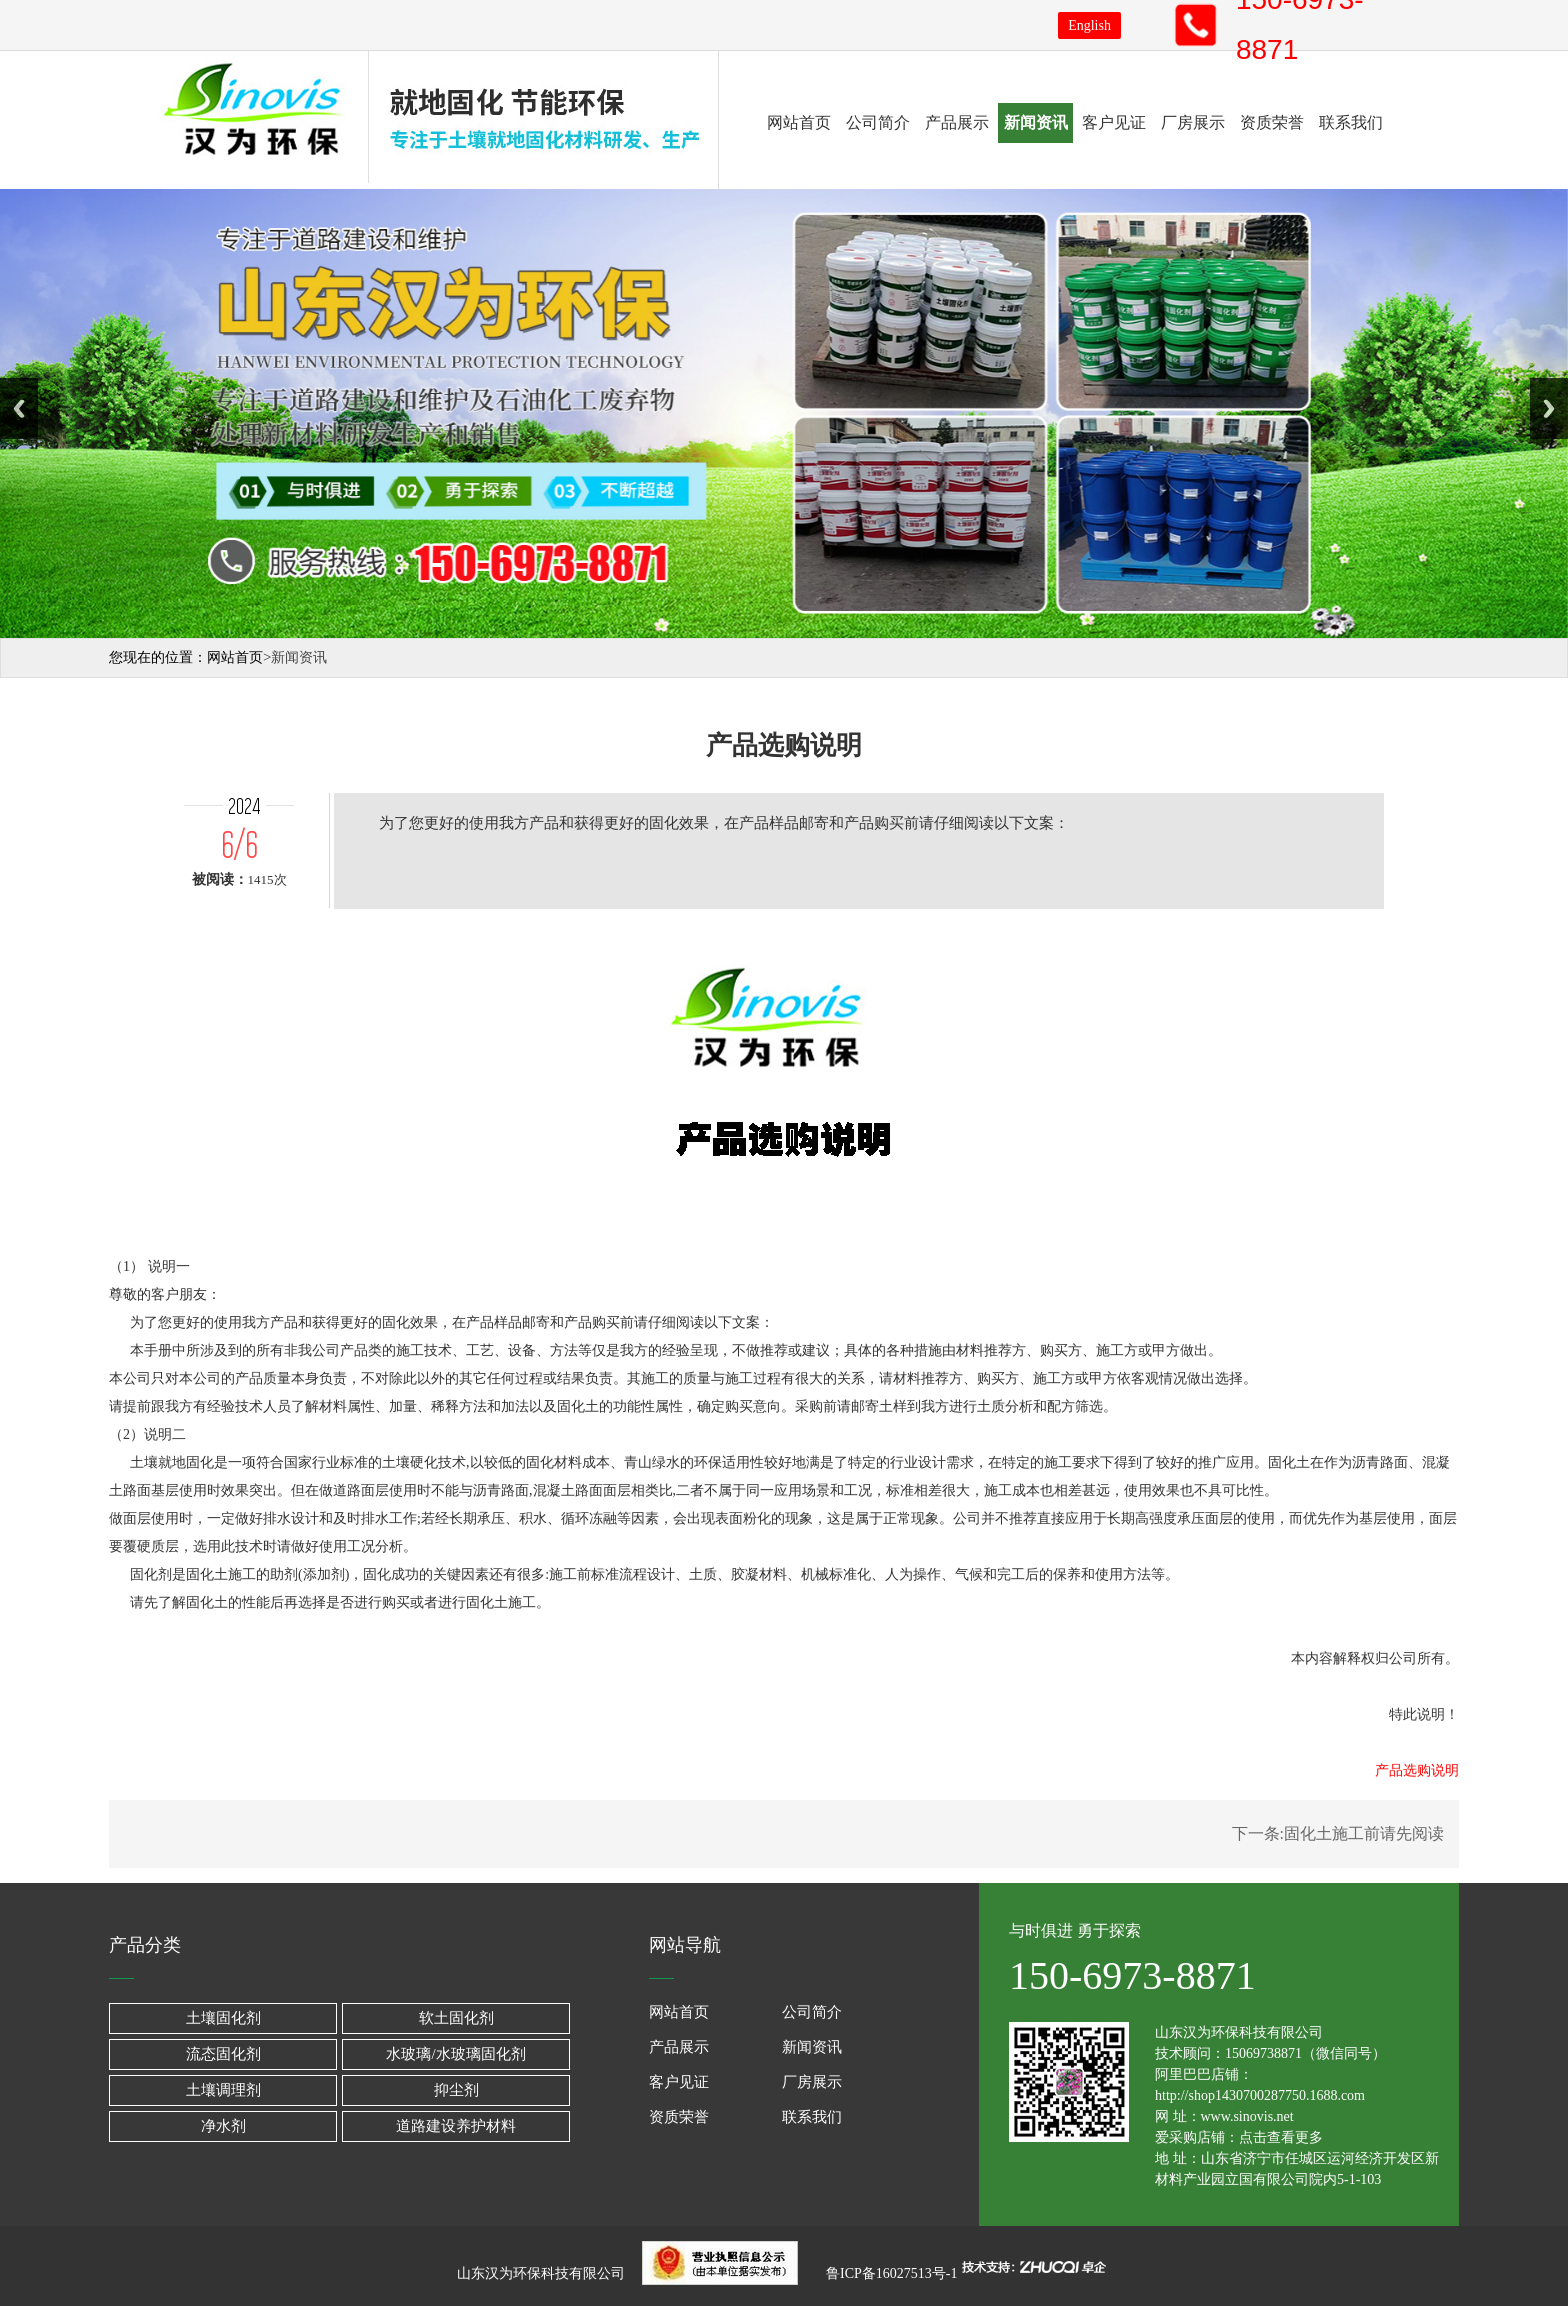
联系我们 (1351, 122)
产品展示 (957, 122)
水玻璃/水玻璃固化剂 (455, 2054)
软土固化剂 (456, 2018)
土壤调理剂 (223, 2090)
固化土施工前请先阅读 (1364, 1833)
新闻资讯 (1036, 122)
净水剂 (223, 2126)
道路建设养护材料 (456, 2126)
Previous (19, 408)
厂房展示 (1193, 122)
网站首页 (799, 122)
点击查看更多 (1281, 2137)
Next (1549, 408)
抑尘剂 (456, 2090)
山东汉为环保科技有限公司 (546, 2273)
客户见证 (1114, 122)
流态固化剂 (223, 2054)
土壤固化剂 (223, 2018)
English (1089, 25)
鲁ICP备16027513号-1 (890, 2273)
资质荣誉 (1272, 122)
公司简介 (878, 122)
